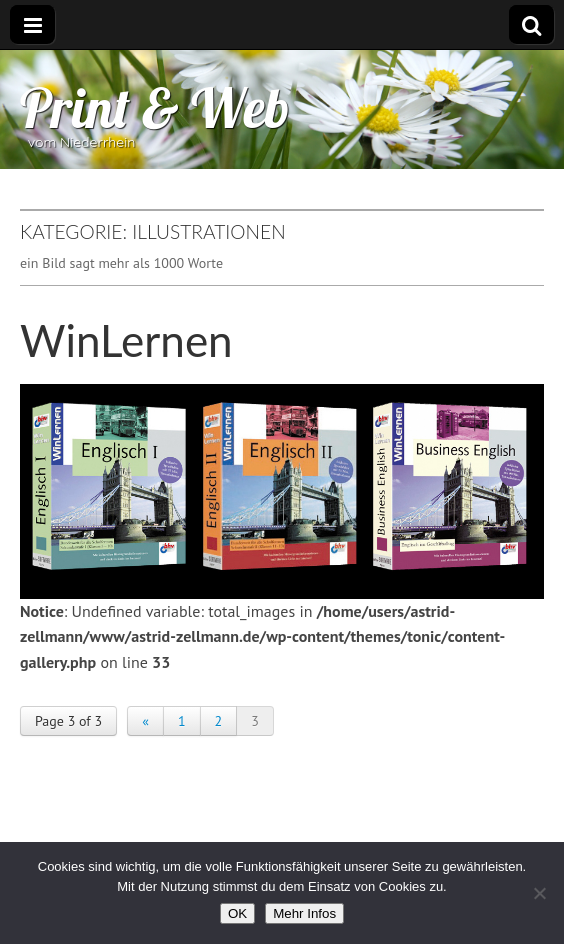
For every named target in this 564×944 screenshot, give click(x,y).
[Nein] (539, 893)
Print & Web (155, 107)
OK (237, 913)
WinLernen (126, 340)
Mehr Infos (304, 913)
